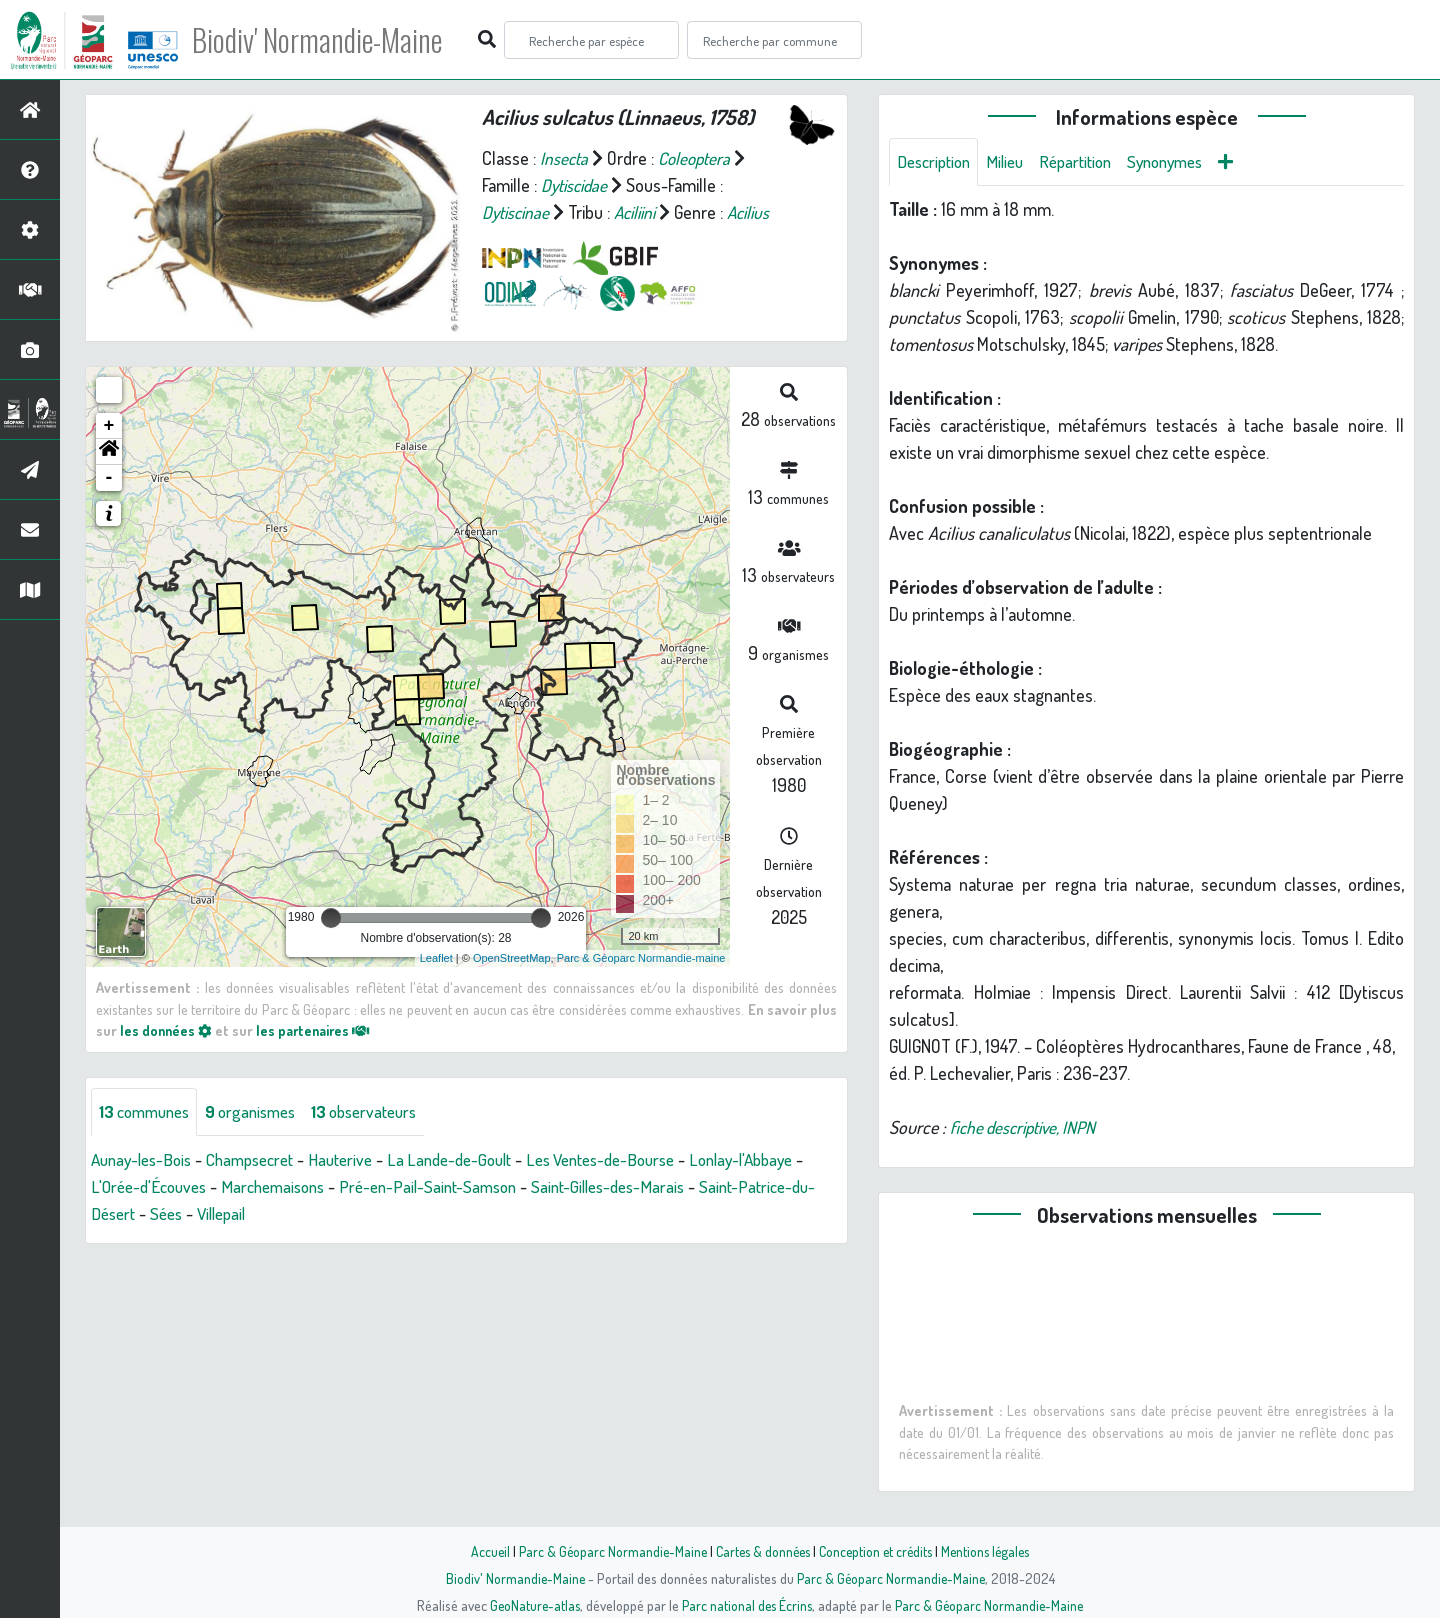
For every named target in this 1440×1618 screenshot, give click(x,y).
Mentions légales (992, 1551)
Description (937, 162)
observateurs (384, 1119)
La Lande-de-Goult (475, 1167)
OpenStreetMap (512, 966)
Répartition (1088, 162)
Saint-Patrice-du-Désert (176, 1221)
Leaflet (436, 966)
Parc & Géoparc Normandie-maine (641, 966)
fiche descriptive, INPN (1028, 1128)
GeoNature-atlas (531, 1605)
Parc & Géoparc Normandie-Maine (606, 1551)
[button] (109, 459)
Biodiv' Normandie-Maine (328, 40)
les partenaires (318, 1037)
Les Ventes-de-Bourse (637, 1167)
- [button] (109, 485)
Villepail (354, 1221)
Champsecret (263, 1167)
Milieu (1013, 162)
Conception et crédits (877, 1551)
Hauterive (360, 1167)
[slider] (331, 925)
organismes (262, 1119)
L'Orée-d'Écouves (226, 1194)
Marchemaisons (358, 1194)
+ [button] (109, 433)
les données (167, 1037)
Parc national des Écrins (747, 1605)
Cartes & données (760, 1551)
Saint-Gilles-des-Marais (712, 1194)
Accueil (481, 1551)
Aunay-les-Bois (145, 1167)
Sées (294, 1221)
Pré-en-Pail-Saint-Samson (522, 1194)
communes (148, 1119)
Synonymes (1184, 162)
